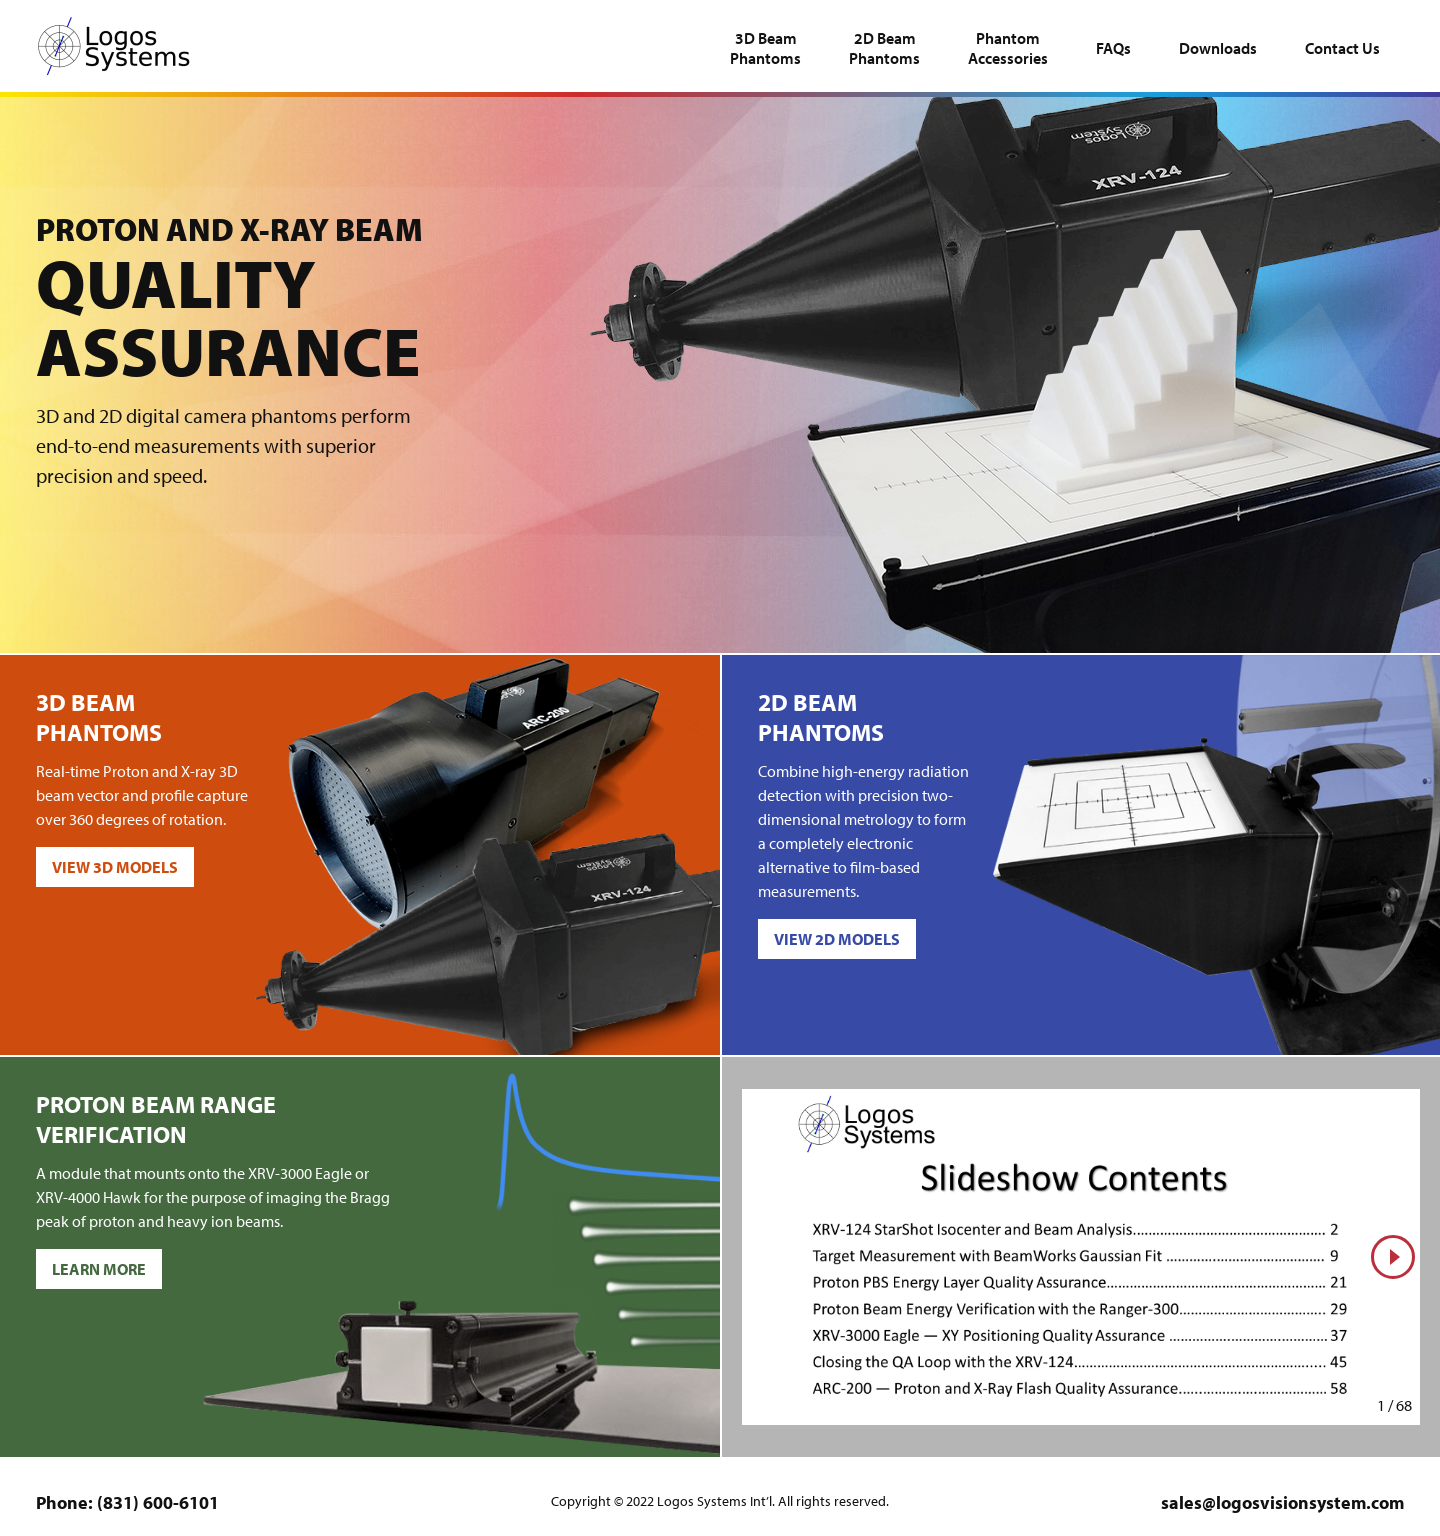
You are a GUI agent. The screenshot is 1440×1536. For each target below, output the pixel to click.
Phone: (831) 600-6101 (127, 1502)
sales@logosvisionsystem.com (1282, 1502)
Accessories (1008, 48)
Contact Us (1342, 48)
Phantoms (765, 48)
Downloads (1218, 48)
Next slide (1389, 1278)
